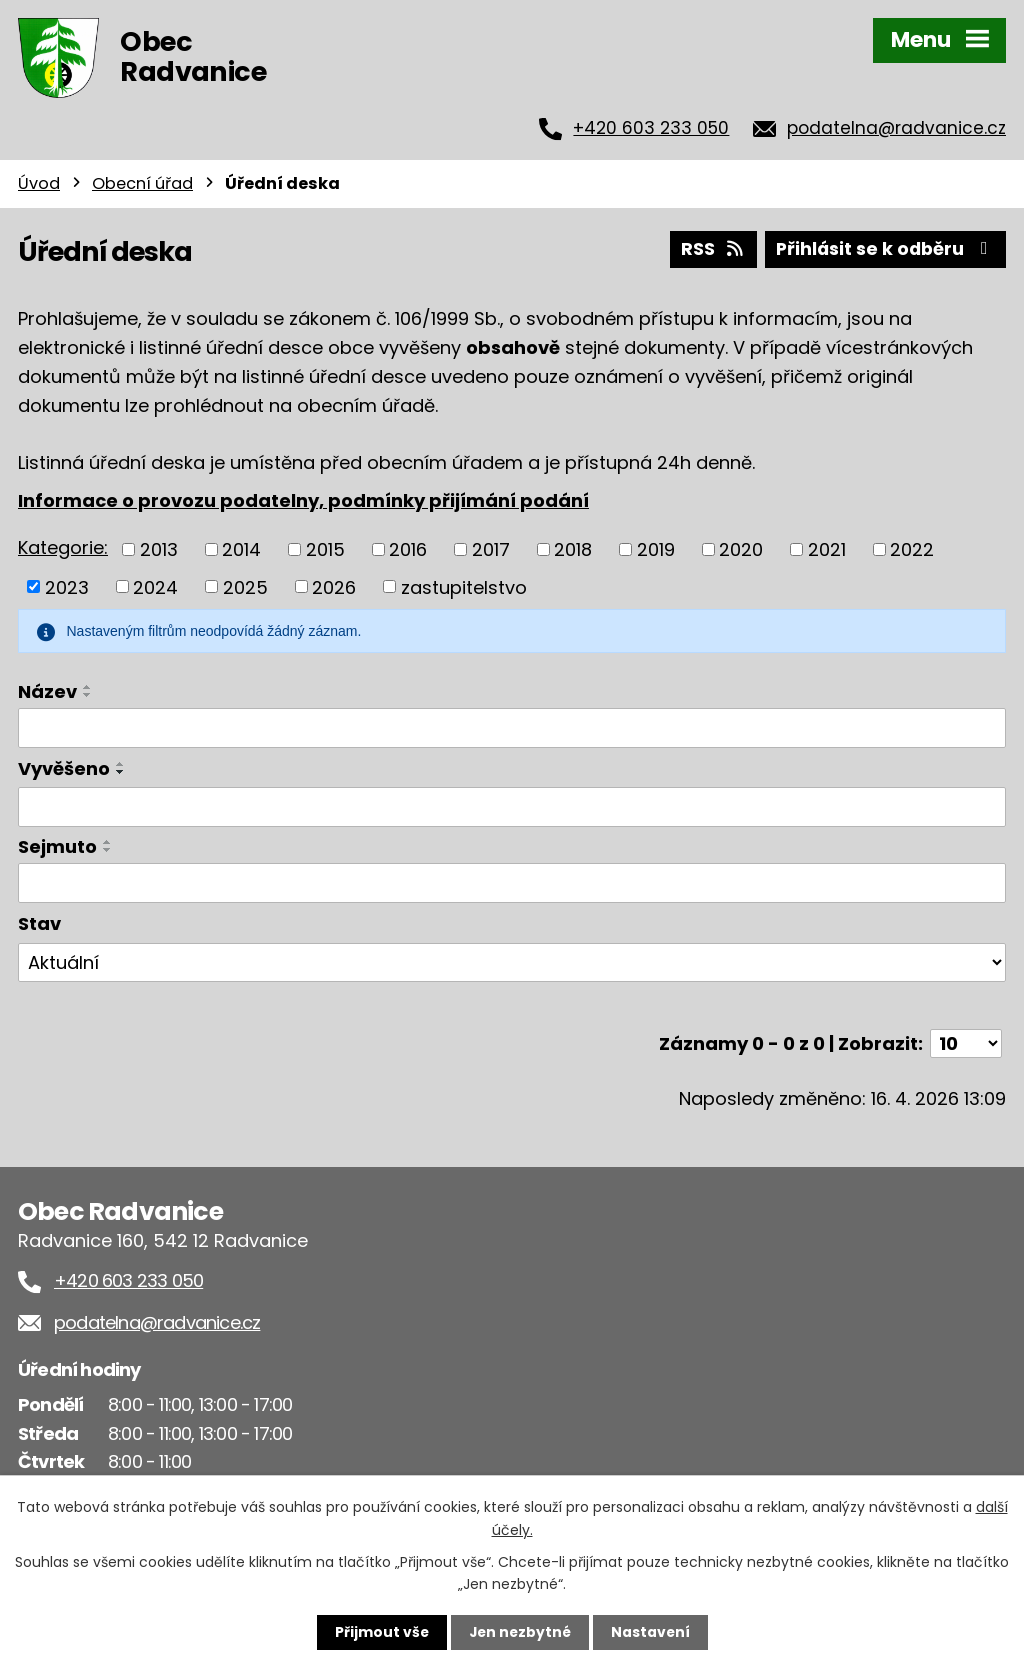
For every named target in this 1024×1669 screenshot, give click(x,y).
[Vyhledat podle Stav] (512, 962)
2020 (741, 548)
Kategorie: (63, 546)
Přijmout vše (379, 1632)
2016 (408, 548)
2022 (912, 548)
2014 (241, 548)
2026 (334, 585)
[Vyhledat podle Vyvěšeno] (512, 807)
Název (47, 690)
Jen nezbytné (519, 1632)
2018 (573, 548)
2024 (155, 585)
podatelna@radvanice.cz (896, 128)
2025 (245, 585)
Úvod (39, 183)
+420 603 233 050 (651, 128)
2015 (325, 548)
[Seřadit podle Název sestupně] (88, 694)
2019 (656, 548)
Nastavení (652, 1632)
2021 (827, 548)
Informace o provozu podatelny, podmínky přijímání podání (303, 499)
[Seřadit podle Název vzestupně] (88, 686)
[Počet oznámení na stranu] (966, 1042)
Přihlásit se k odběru (884, 248)
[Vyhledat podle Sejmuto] (512, 882)
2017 (491, 548)
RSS (709, 248)
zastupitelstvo (464, 585)
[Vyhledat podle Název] (512, 727)
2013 (159, 548)
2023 (67, 585)
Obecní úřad (142, 183)
